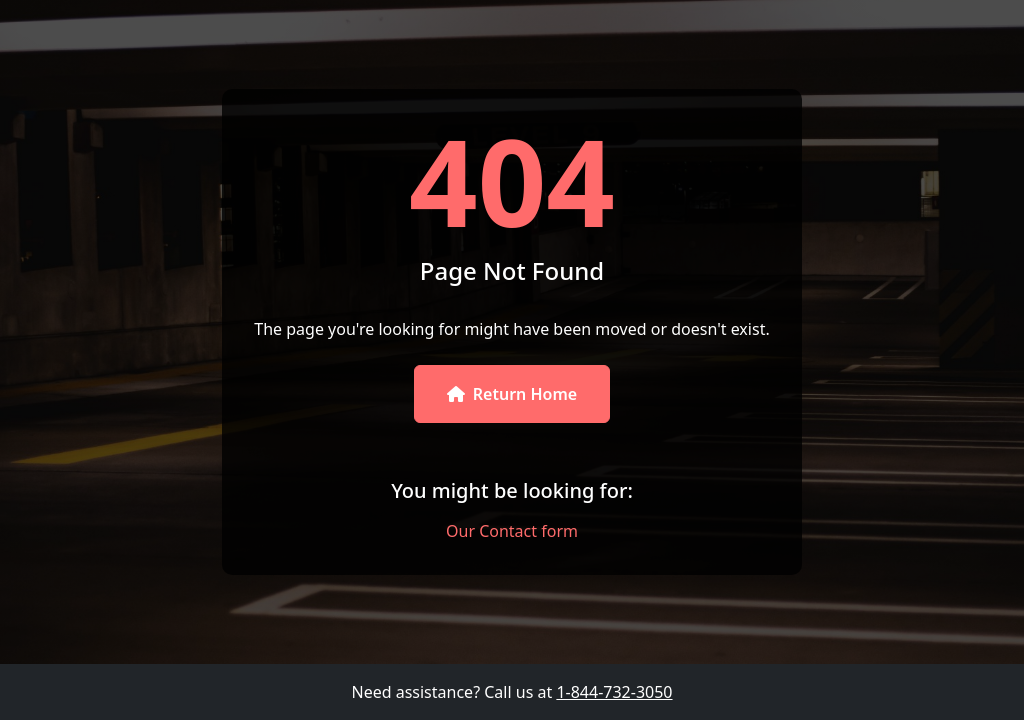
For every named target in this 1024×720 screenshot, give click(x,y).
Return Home (512, 394)
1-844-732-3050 (614, 692)
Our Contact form (512, 531)
